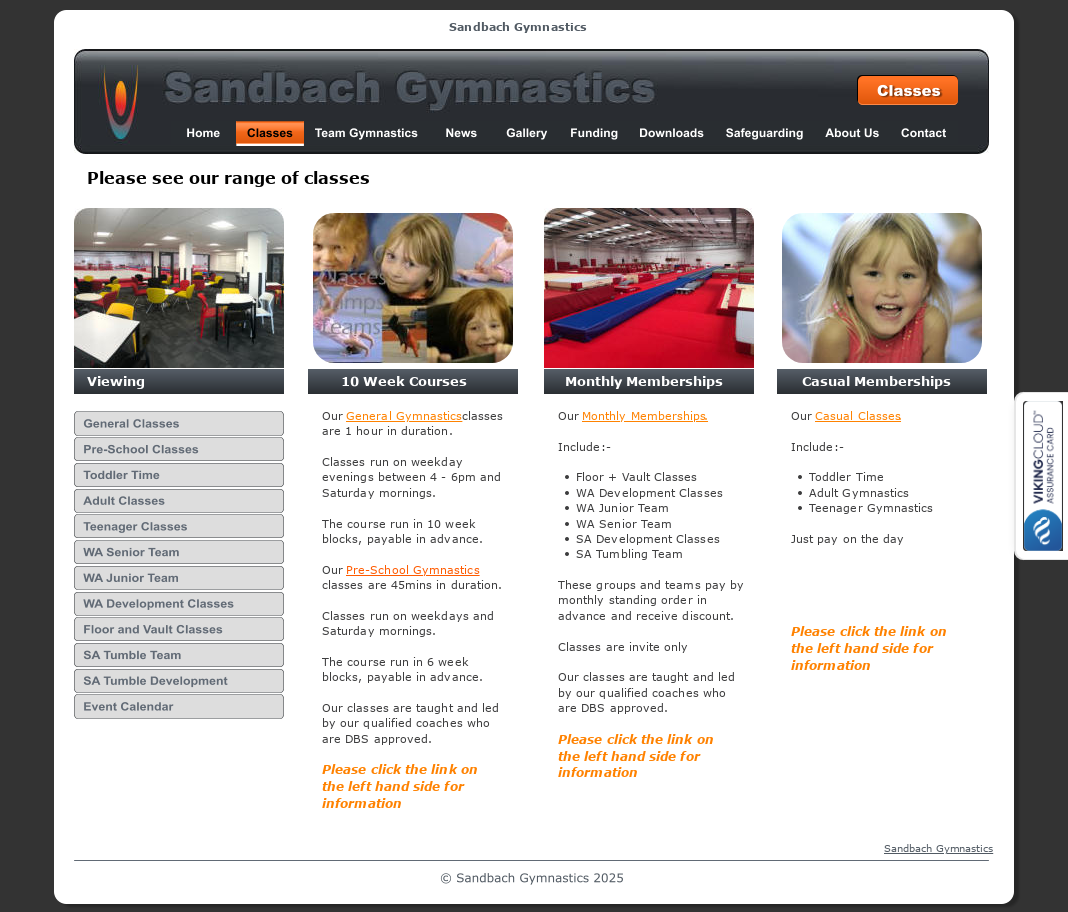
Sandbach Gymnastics (938, 848)
